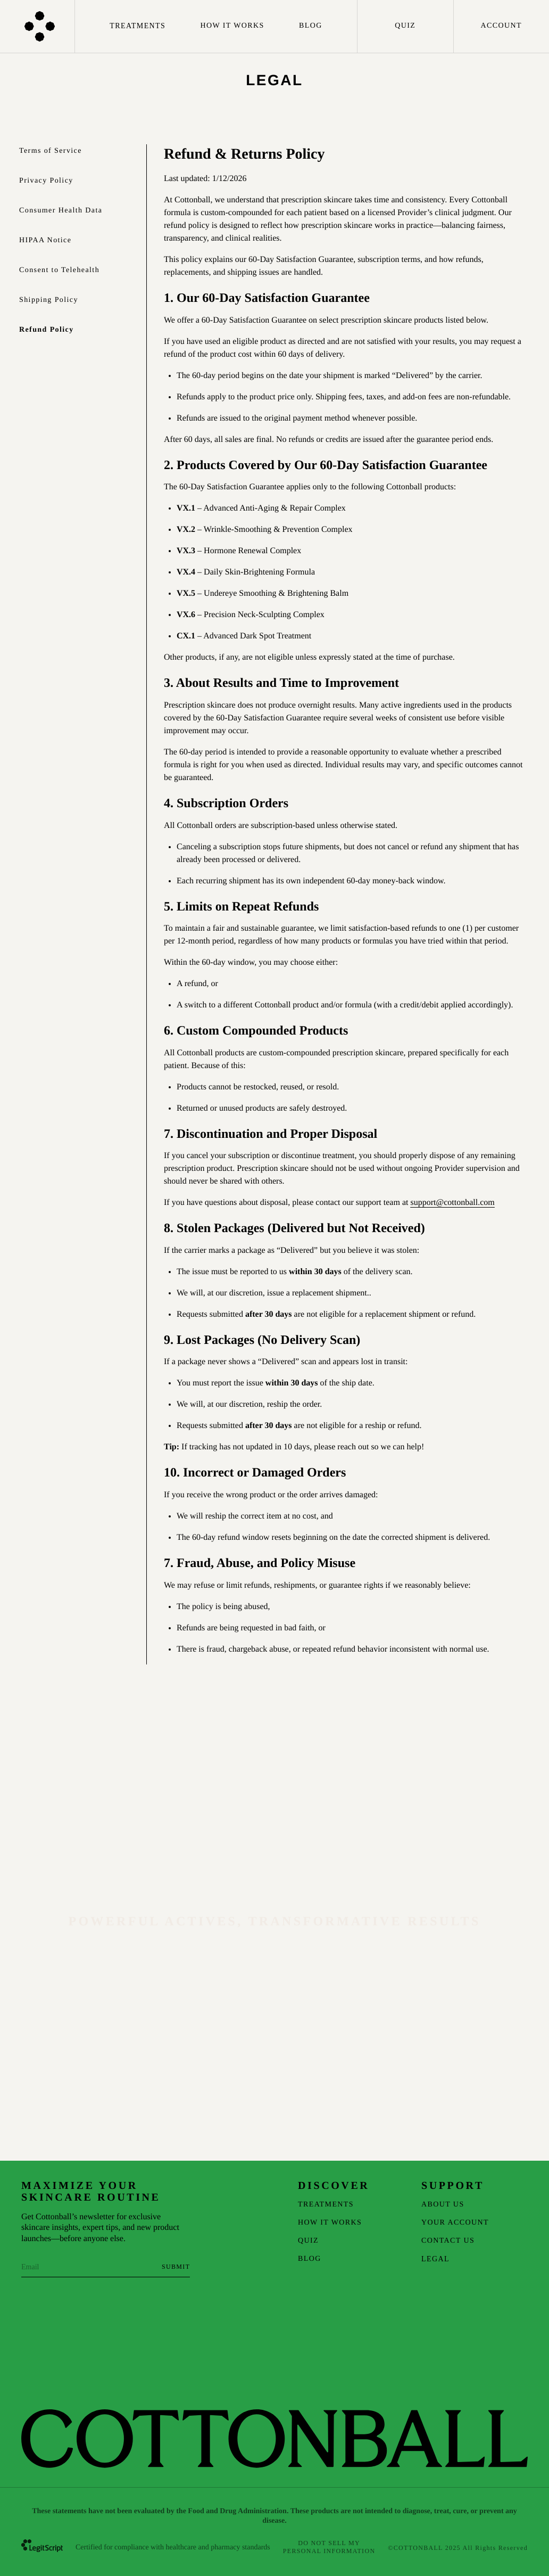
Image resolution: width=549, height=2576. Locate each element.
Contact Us (448, 2241)
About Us (442, 2205)
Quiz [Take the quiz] (405, 26)
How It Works (232, 26)
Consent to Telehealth (59, 270)
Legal (435, 2259)
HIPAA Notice (45, 240)
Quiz (308, 2241)
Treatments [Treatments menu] (137, 26)
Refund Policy (46, 330)
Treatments (326, 2205)
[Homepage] (37, 26)
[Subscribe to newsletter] (176, 2267)
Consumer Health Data (60, 211)
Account (501, 26)
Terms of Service (50, 151)
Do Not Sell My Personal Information (329, 2547)
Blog (310, 26)
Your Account (455, 2223)
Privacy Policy (46, 181)
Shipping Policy (48, 300)
